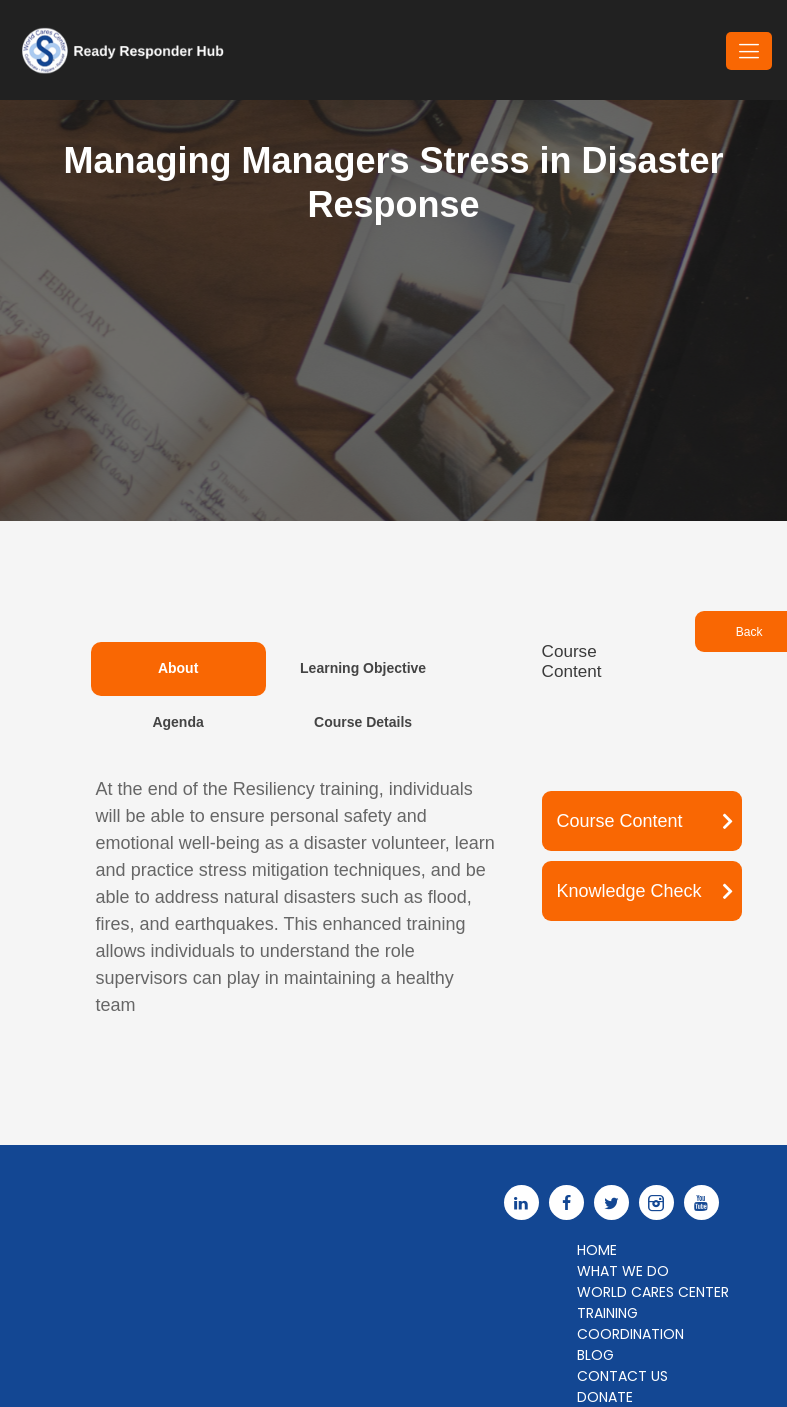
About (178, 668)
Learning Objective (363, 668)
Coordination (630, 1334)
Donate (605, 1397)
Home (597, 1250)
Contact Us (622, 1376)
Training (607, 1313)
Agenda (177, 722)
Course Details (363, 722)
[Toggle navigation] (749, 51)
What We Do (623, 1271)
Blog (595, 1355)
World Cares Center (653, 1292)
